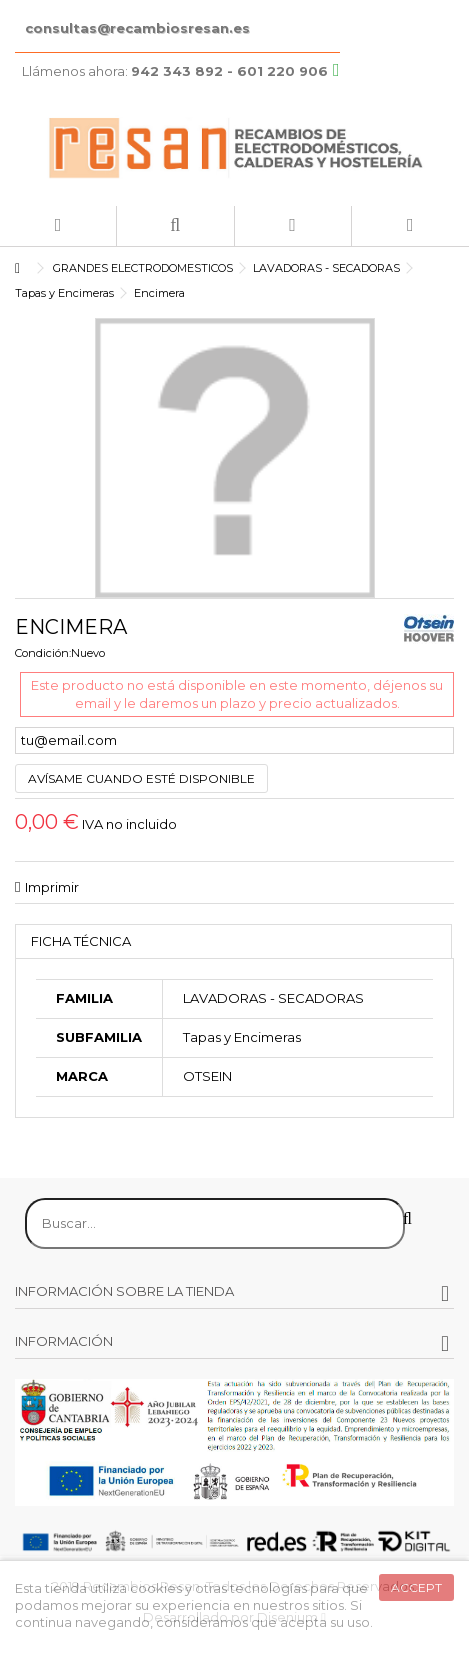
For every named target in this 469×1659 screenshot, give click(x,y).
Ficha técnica (81, 941)
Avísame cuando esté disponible (141, 778)
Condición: (43, 653)
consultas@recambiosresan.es (137, 28)
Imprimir (52, 887)
